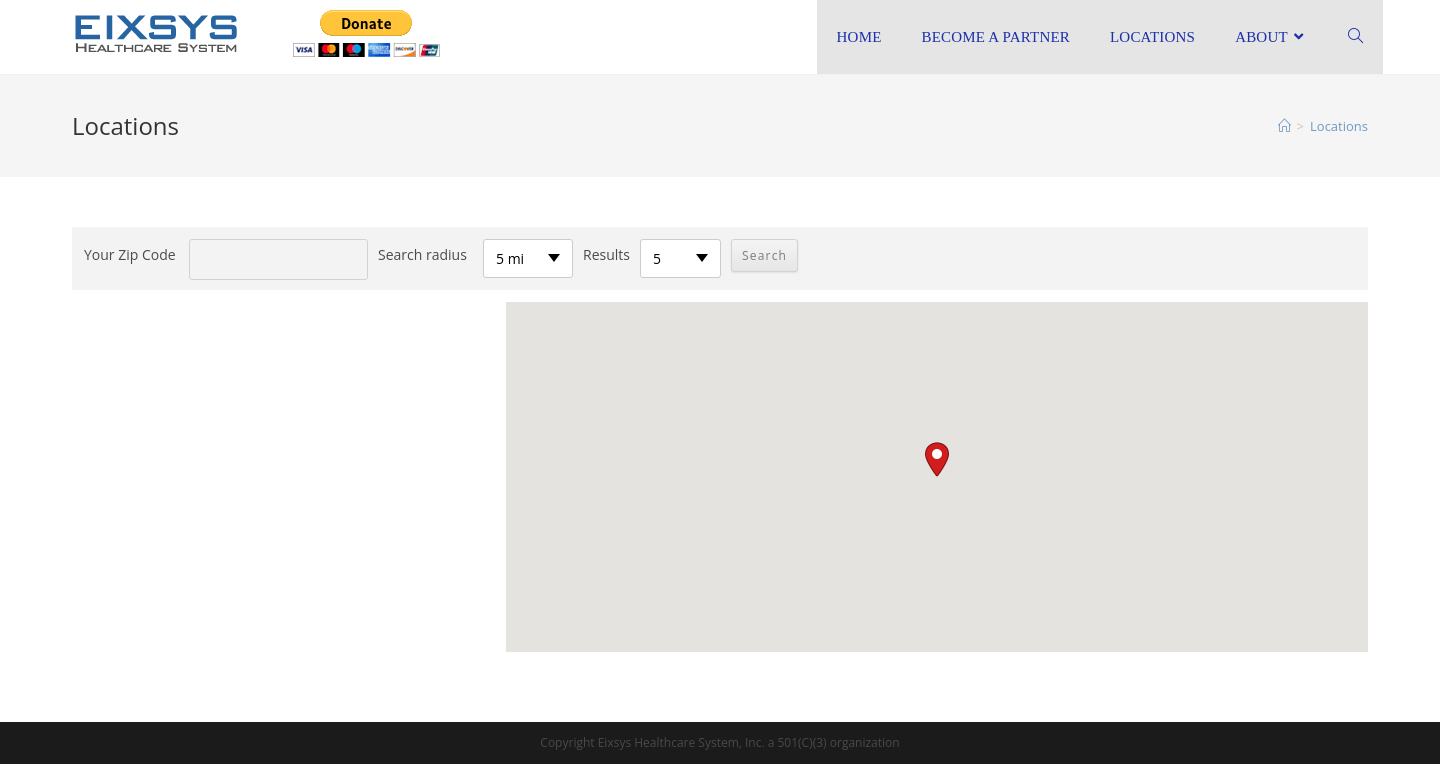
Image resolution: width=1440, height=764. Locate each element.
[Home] (1284, 126)
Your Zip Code (130, 254)
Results (606, 254)
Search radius (422, 254)
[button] (937, 459)
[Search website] (1355, 37)
